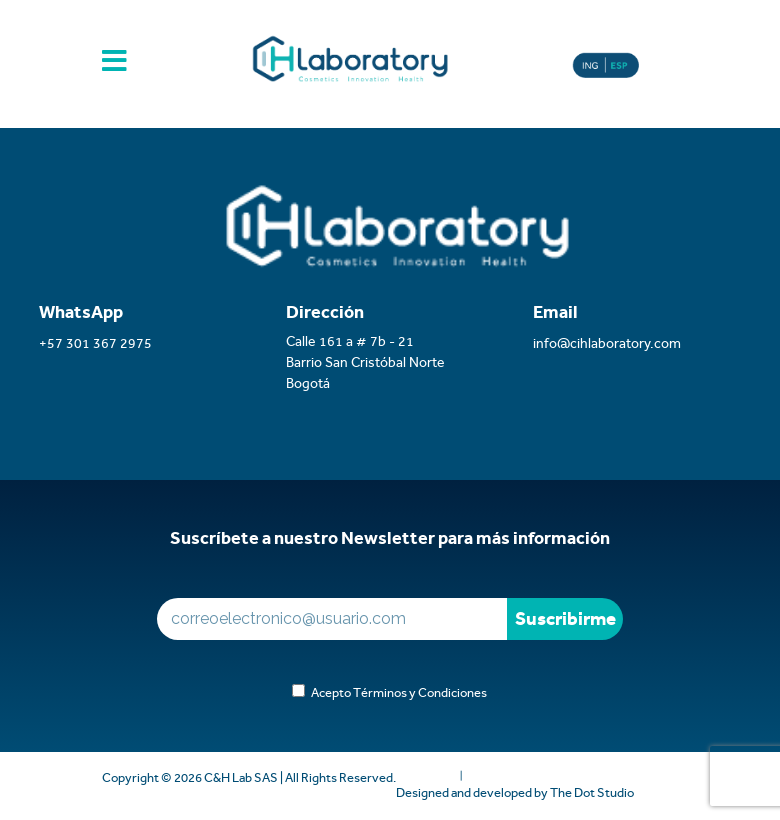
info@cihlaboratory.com (607, 343)
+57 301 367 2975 (95, 343)
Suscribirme (565, 618)
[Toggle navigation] (114, 68)
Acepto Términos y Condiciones (396, 692)
